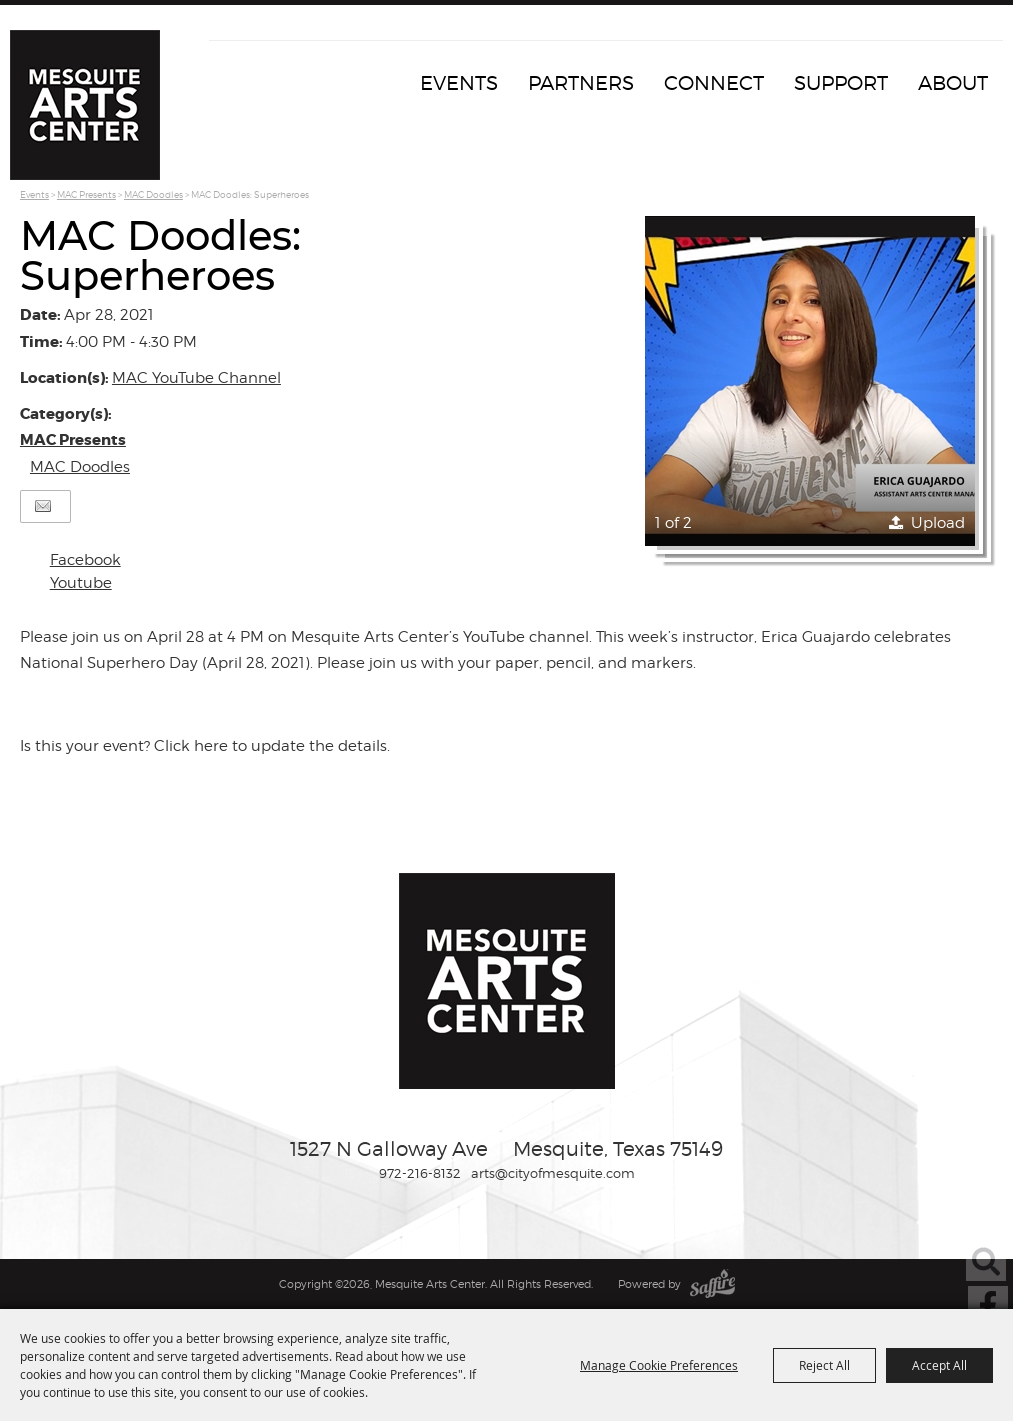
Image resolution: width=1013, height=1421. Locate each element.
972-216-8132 (420, 1173)
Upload (938, 523)
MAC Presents (86, 194)
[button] (810, 381)
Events (459, 83)
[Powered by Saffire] (712, 1284)
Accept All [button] (939, 1365)
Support (841, 83)
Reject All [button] (824, 1365)
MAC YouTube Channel (196, 378)
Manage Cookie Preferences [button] (659, 1365)
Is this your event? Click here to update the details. (205, 746)
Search (986, 1261)
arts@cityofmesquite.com (553, 1173)
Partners (581, 83)
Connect (714, 83)
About (953, 83)
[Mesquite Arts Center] (85, 105)
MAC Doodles (153, 194)
